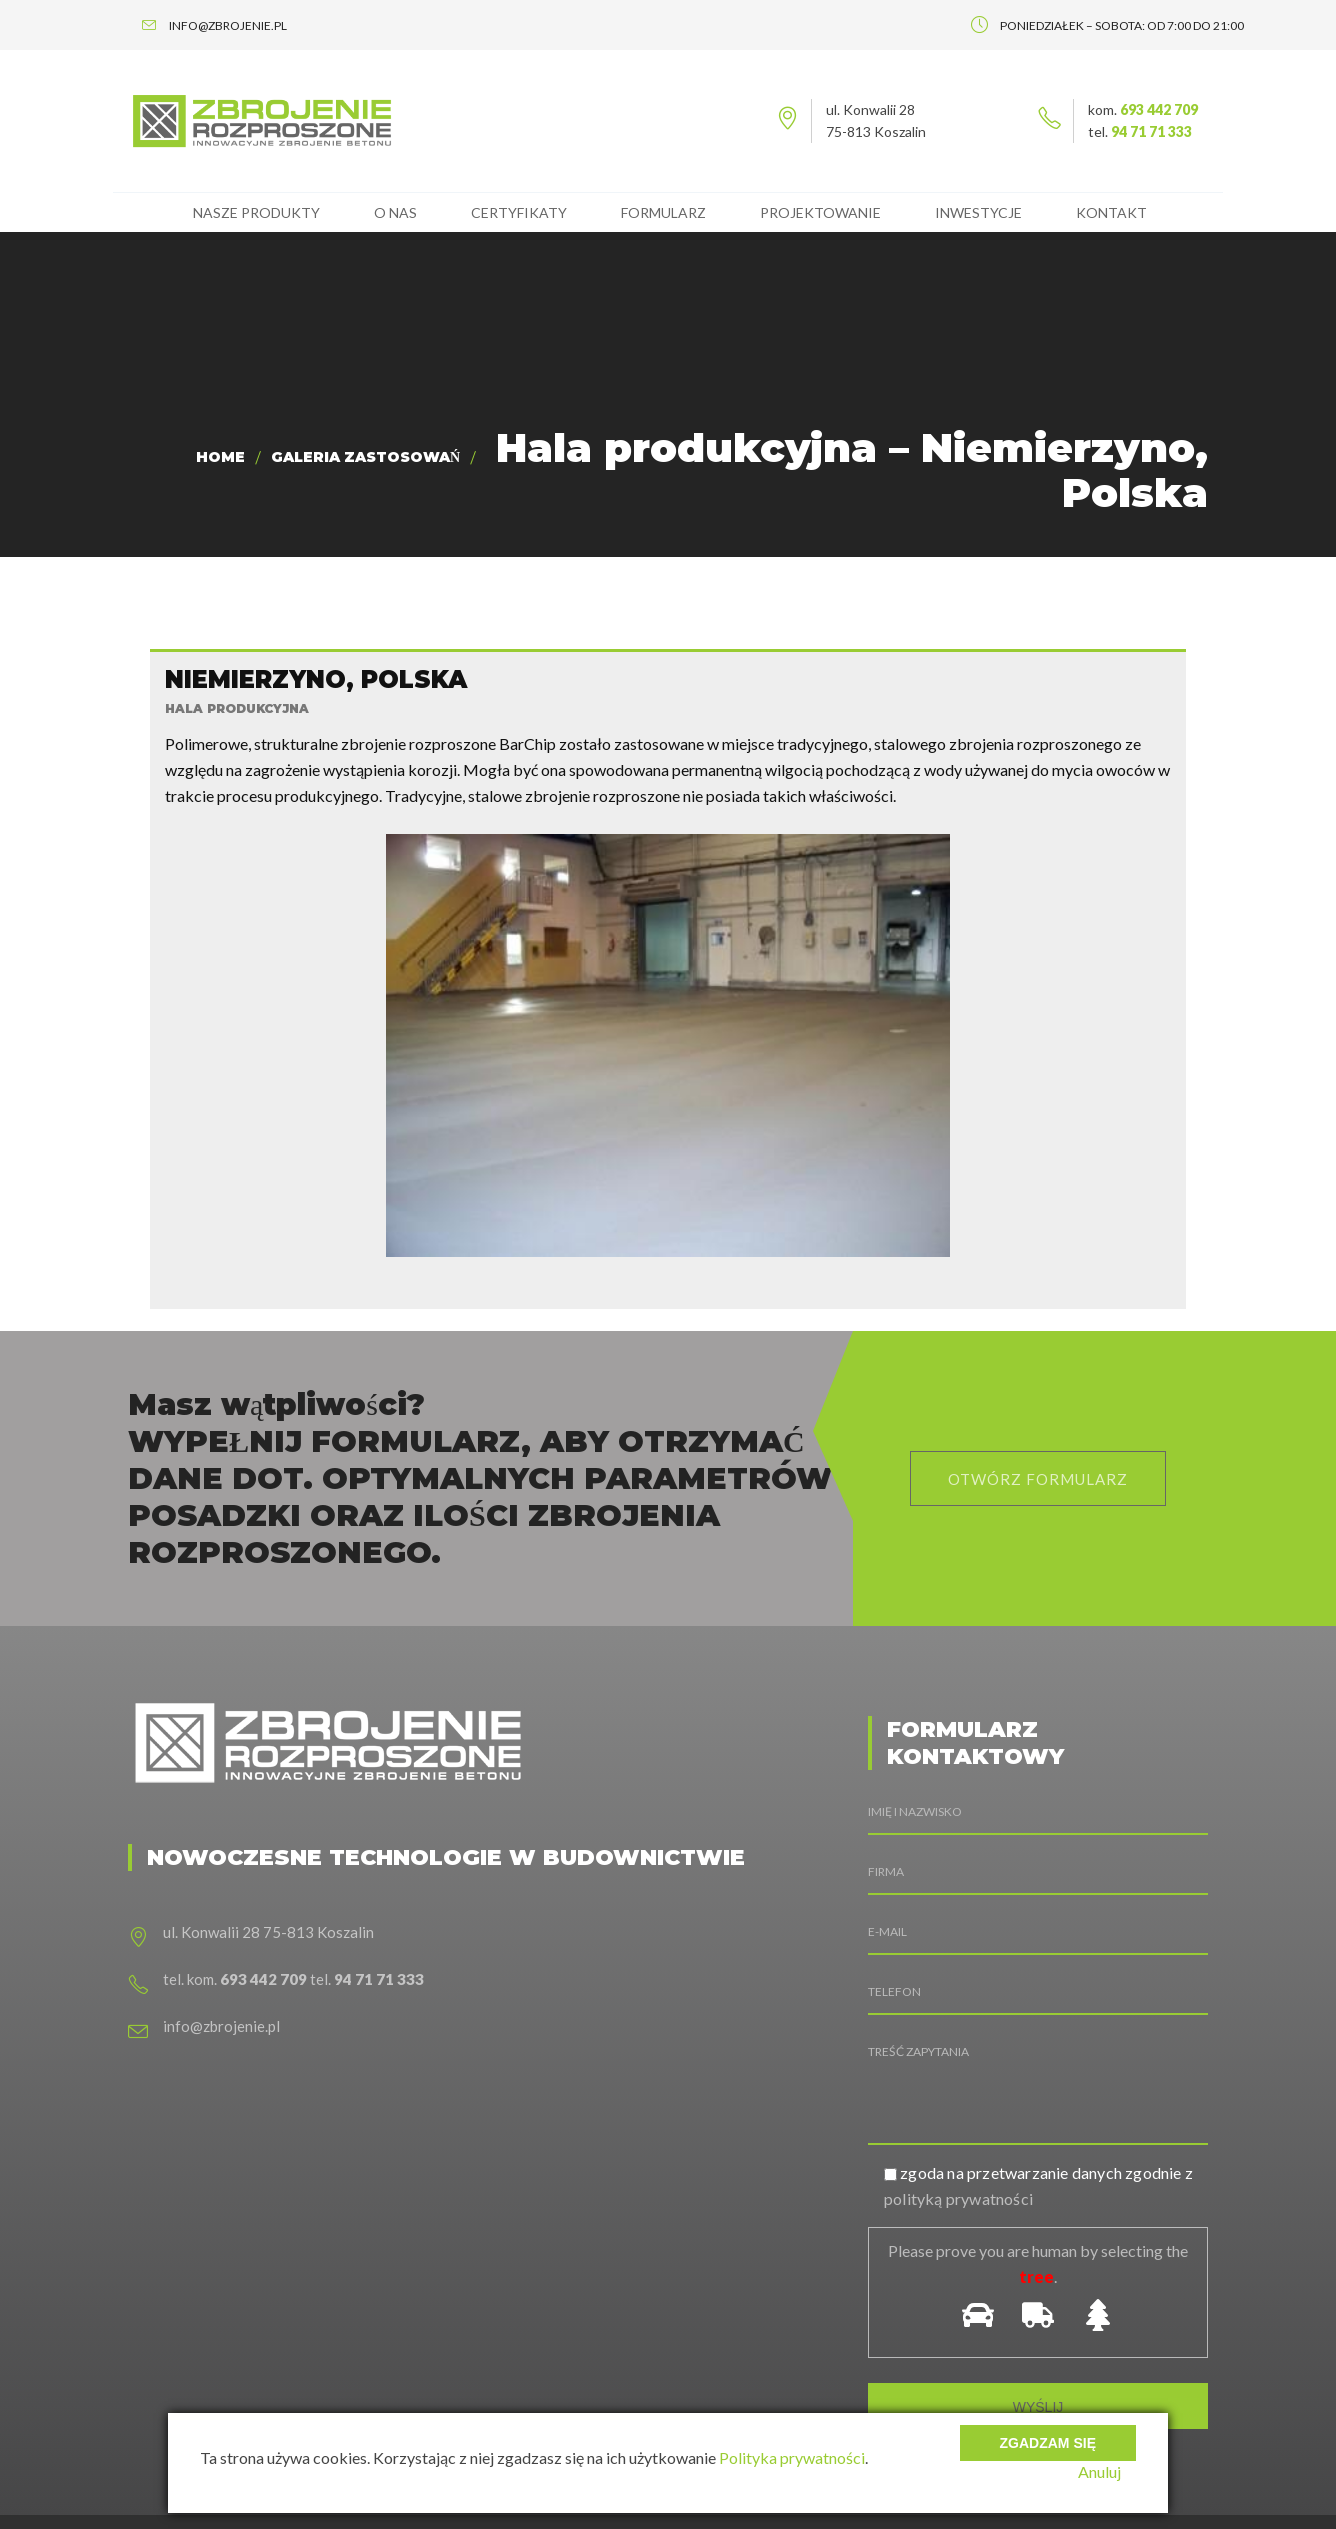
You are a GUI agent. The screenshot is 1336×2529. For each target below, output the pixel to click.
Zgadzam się (1048, 2429)
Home (220, 457)
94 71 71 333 (1151, 131)
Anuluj (1114, 2471)
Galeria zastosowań (365, 457)
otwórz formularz (1038, 1377)
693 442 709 (1159, 109)
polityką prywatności (958, 2097)
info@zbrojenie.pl (221, 1925)
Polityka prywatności (792, 2457)
